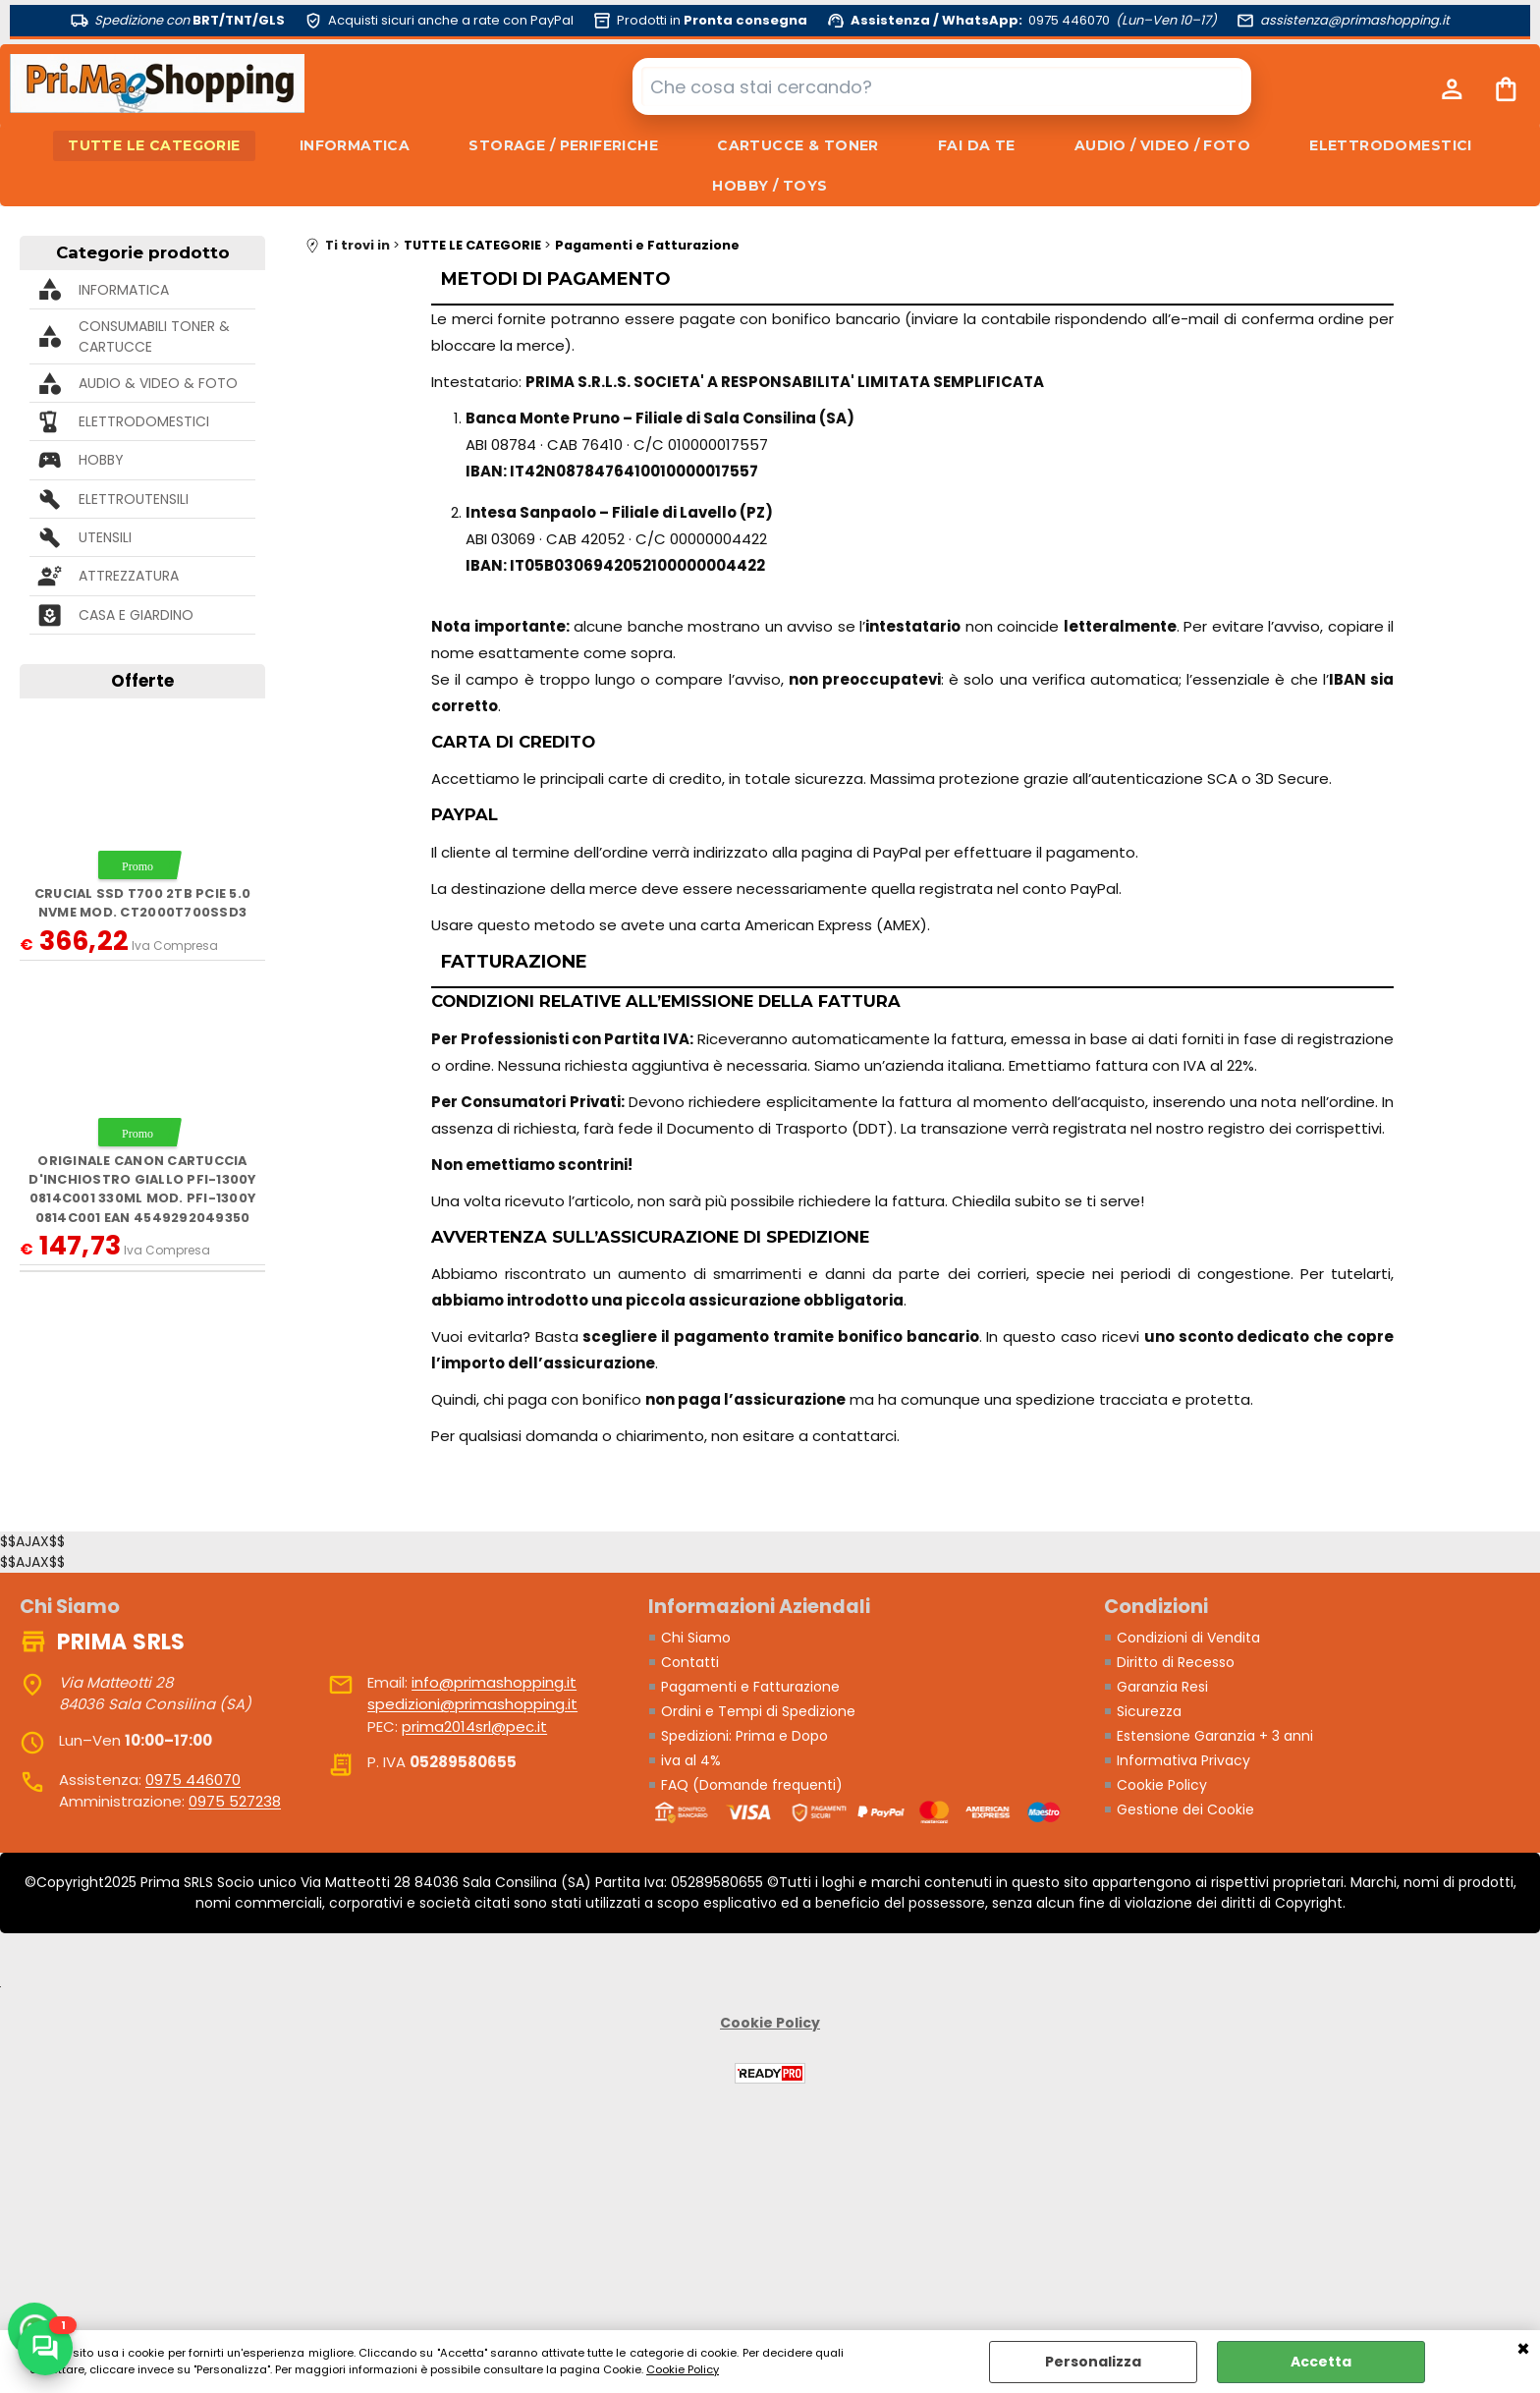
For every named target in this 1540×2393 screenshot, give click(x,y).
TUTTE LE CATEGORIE (154, 145)
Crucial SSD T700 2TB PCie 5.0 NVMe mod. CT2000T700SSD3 (142, 902)
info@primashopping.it (494, 1682)
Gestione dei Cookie (1185, 1809)
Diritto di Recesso (1176, 1662)
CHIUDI (1523, 2350)
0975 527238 (235, 1801)
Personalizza (1093, 2361)
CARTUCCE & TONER (798, 145)
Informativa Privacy (1183, 1760)
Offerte (142, 681)
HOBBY (101, 460)
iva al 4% (691, 1760)
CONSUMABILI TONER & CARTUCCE (154, 336)
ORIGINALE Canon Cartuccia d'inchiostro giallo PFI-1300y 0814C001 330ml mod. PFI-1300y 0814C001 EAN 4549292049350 (141, 1189)
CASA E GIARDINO (136, 615)
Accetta (1321, 2361)
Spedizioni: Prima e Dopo (744, 1736)
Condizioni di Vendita (1188, 1637)
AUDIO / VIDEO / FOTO (1162, 145)
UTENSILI (105, 537)
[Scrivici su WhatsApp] (45, 2347)
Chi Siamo (696, 1637)
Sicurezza (1149, 1711)
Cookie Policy (682, 2369)
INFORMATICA (355, 145)
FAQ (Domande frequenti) (752, 1785)
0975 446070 (193, 1779)
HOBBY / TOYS (769, 186)
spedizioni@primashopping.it (472, 1704)
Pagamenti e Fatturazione (750, 1687)
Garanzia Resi (1162, 1687)
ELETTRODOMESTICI (1390, 145)
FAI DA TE (977, 145)
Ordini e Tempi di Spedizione (758, 1711)
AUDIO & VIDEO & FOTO (158, 383)
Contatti (690, 1662)
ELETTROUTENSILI (134, 499)
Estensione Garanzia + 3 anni (1215, 1736)
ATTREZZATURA (129, 575)
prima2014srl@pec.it (474, 1726)
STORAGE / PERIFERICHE (563, 145)
